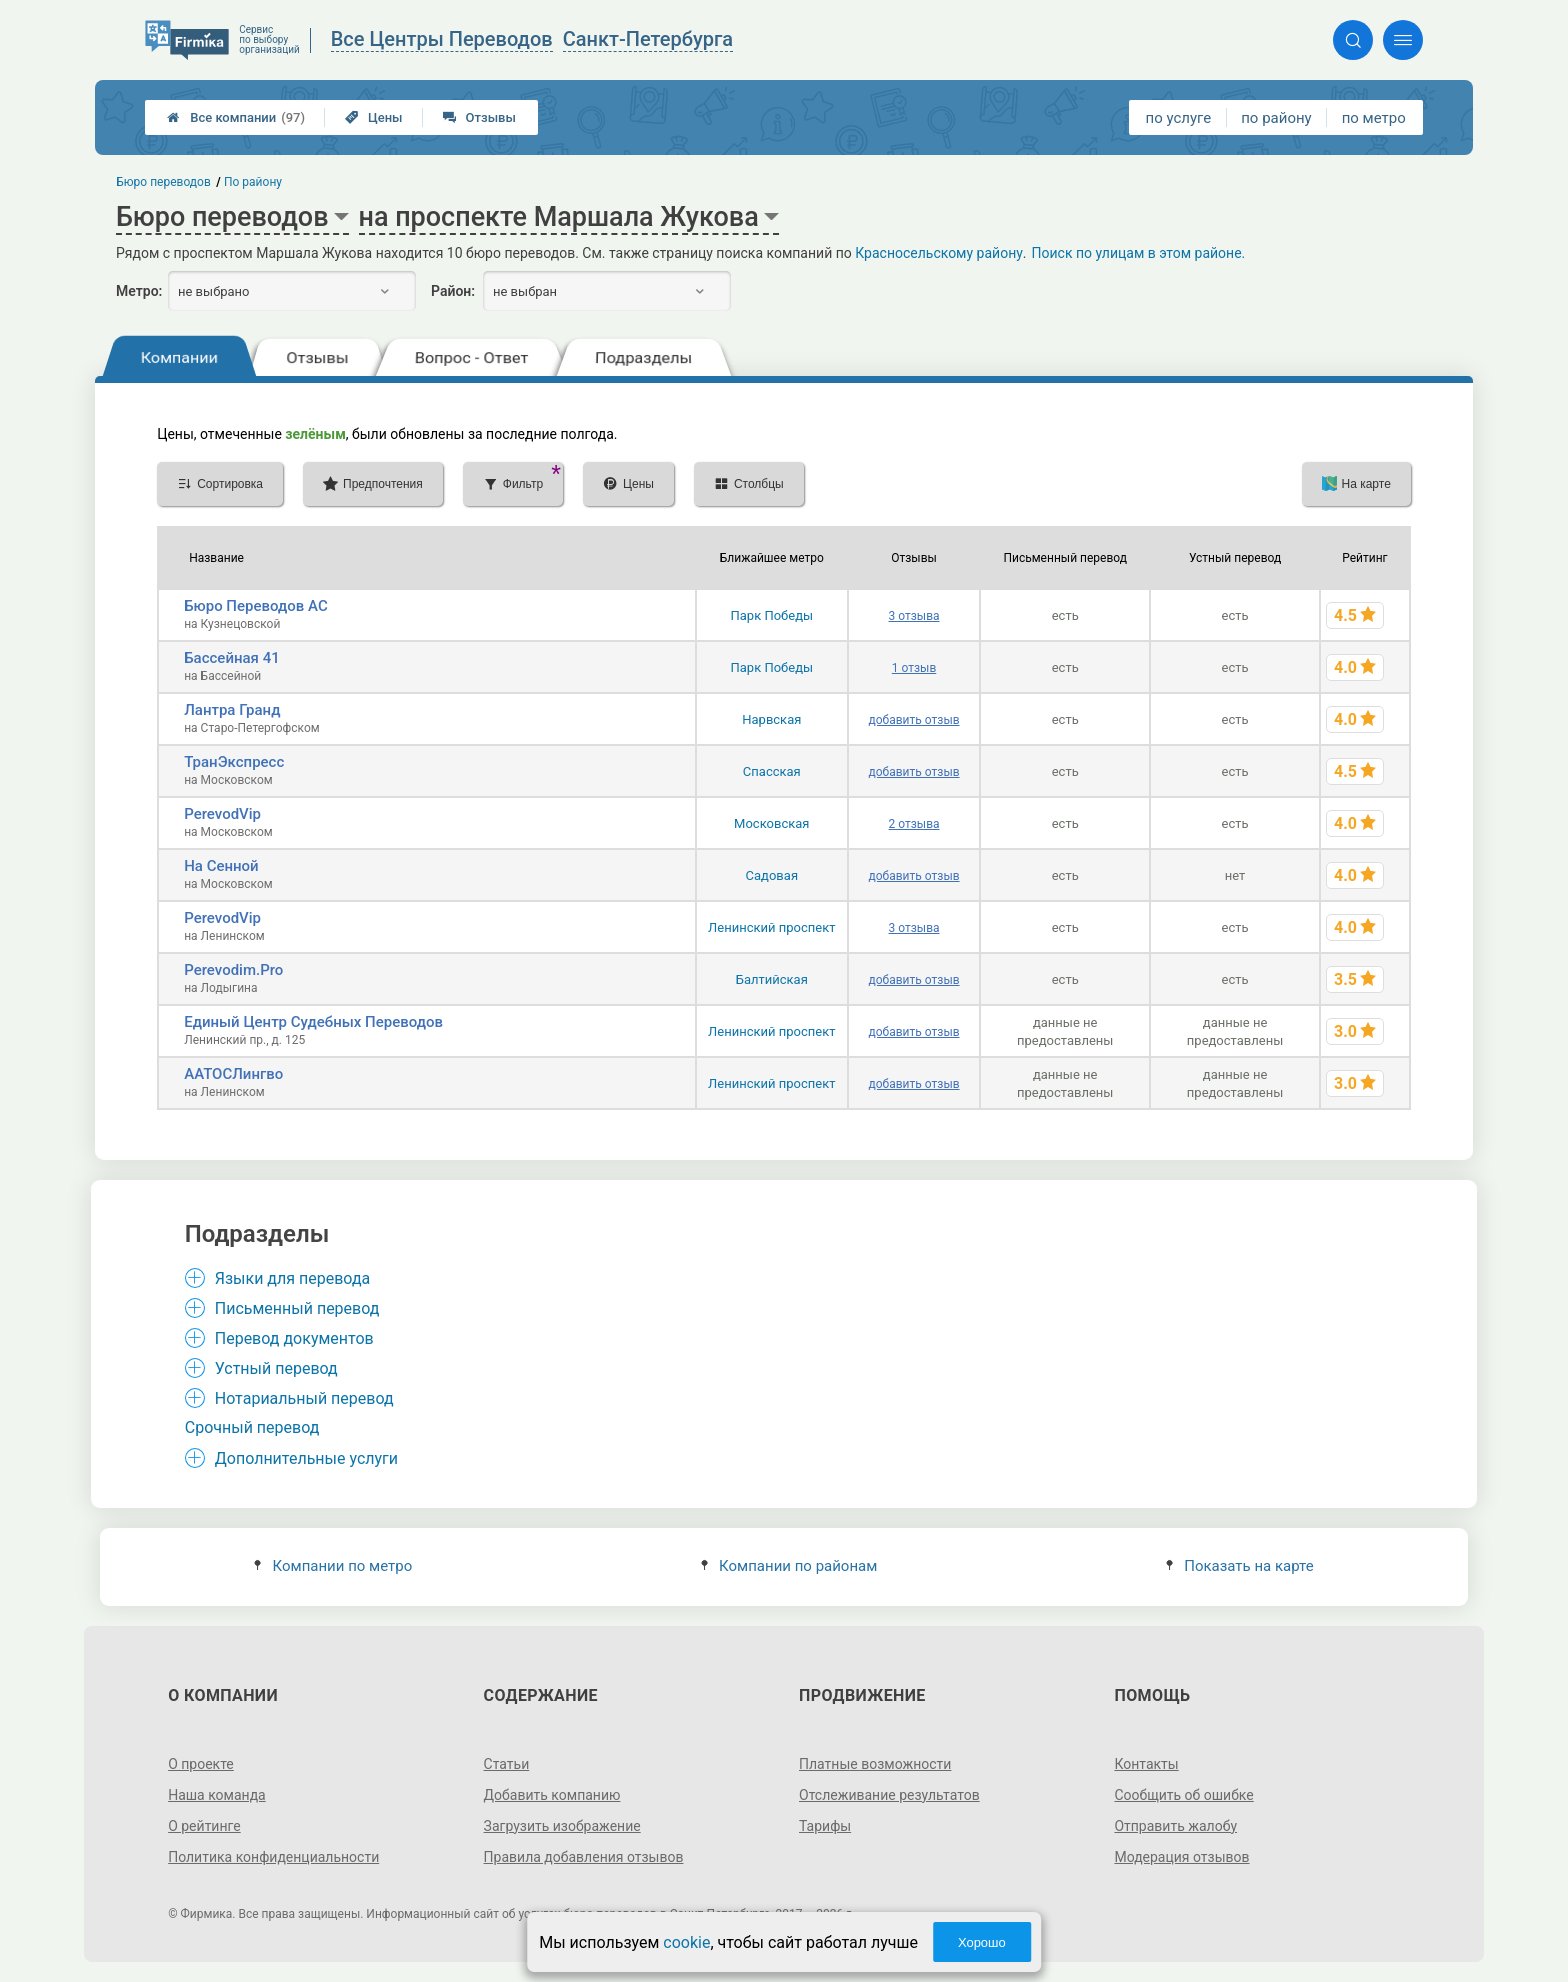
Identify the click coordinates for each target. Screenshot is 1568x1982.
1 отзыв (914, 668)
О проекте (201, 1764)
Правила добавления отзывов (584, 1857)
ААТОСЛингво (233, 1074)
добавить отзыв (914, 720)
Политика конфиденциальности (273, 1857)
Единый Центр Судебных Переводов (313, 1022)
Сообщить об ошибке (1183, 1795)
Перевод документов (294, 1338)
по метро (1374, 118)
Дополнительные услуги (306, 1458)
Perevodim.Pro (233, 970)
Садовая (772, 875)
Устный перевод (276, 1368)
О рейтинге (204, 1826)
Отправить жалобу (1175, 1826)
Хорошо (982, 1942)
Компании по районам (789, 1566)
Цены (374, 117)
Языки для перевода (293, 1278)
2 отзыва (914, 824)
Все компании (236, 117)
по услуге (1179, 118)
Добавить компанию (552, 1795)
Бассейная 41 (232, 658)
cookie (686, 1942)
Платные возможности (875, 1764)
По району (253, 182)
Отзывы (479, 117)
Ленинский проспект (771, 927)
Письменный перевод (297, 1308)
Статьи (507, 1764)
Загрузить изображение (562, 1826)
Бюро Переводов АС (256, 606)
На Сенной (221, 866)
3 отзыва (914, 616)
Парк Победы (771, 615)
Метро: (139, 291)
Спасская (772, 771)
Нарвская (771, 719)
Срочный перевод (252, 1427)
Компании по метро (333, 1566)
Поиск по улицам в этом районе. (1139, 253)
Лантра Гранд (232, 710)
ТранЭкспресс (234, 762)
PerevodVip (222, 814)
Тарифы (825, 1826)
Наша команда (217, 1795)
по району (1276, 118)
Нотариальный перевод (304, 1398)
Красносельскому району (939, 253)
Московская (771, 823)
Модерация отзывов (1181, 1857)
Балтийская (772, 979)
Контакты (1146, 1764)
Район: (453, 291)
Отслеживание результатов (889, 1795)
